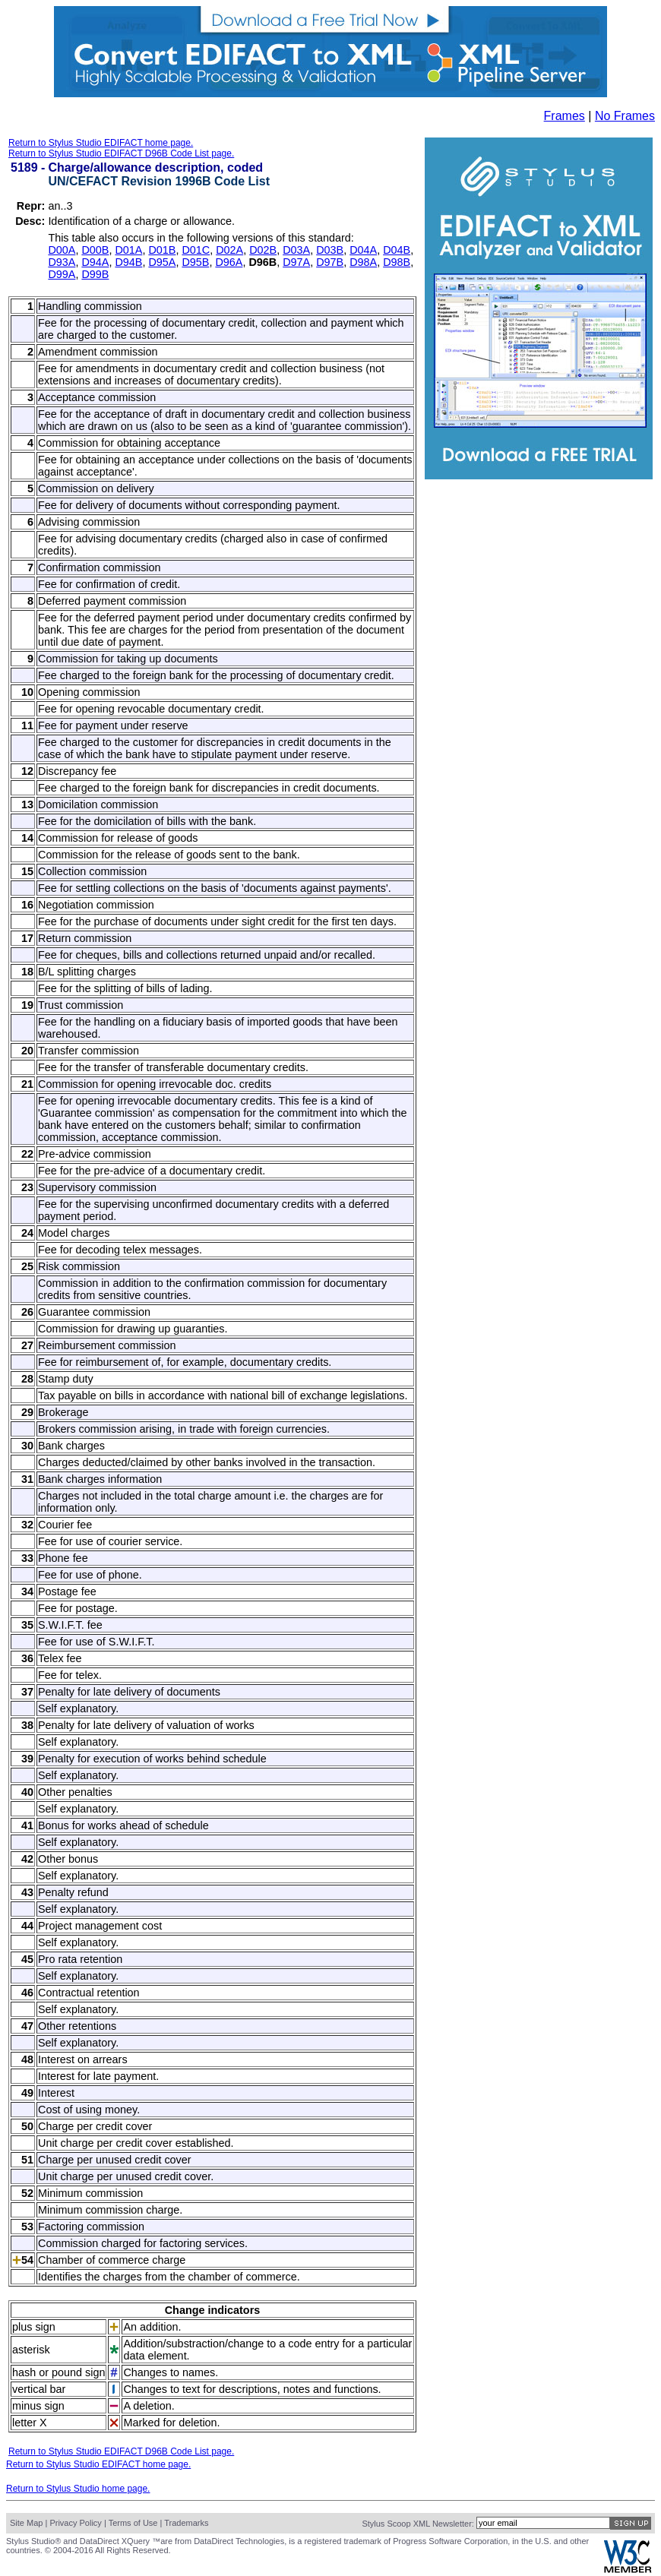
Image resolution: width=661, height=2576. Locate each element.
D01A (128, 250)
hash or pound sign (58, 2372)
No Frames (625, 115)
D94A (95, 262)
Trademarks (186, 2522)
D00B (95, 250)
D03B (329, 250)
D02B (263, 250)
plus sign (33, 2327)
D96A (228, 262)
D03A (296, 250)
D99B (95, 274)
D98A (363, 262)
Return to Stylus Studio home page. (78, 2488)
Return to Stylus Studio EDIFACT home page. (100, 142)
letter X (29, 2422)
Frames (564, 115)
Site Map (26, 2522)
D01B (162, 250)
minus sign (38, 2406)
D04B (396, 250)
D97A (296, 262)
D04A (363, 250)
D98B (396, 262)
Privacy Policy (75, 2522)
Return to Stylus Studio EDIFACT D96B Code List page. (121, 153)
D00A (61, 250)
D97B (329, 262)
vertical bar (38, 2389)
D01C (196, 250)
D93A (61, 262)
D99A (61, 274)
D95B (195, 262)
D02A (229, 250)
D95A (162, 262)
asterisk (31, 2350)
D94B (128, 262)
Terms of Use (133, 2522)
